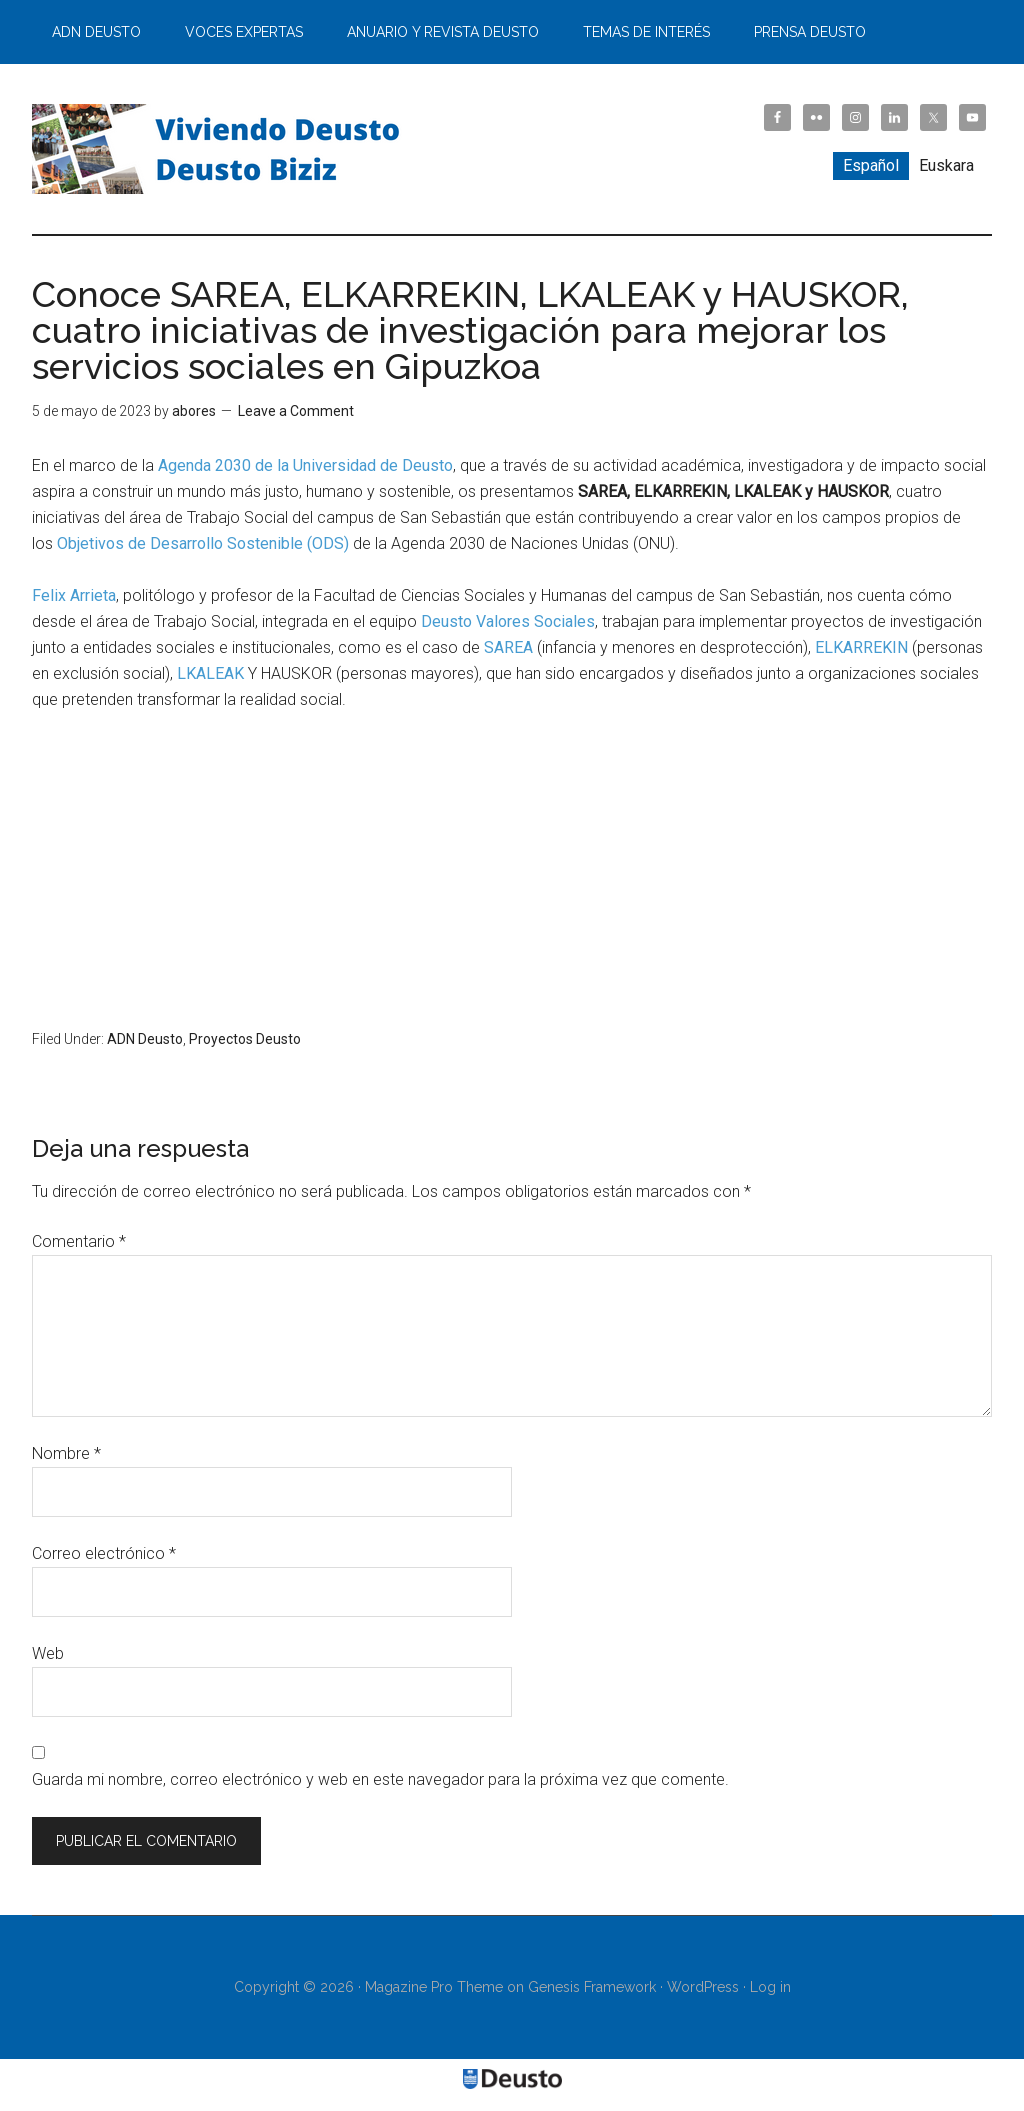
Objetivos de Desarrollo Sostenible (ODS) (203, 543)
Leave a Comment (296, 411)
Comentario (79, 1241)
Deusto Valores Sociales (508, 621)
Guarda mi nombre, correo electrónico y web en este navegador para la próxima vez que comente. (380, 1779)
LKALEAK (210, 673)
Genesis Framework (592, 1987)
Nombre (66, 1453)
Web (48, 1653)
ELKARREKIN (861, 647)
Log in (770, 1987)
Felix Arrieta (74, 595)
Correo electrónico (104, 1553)
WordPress (703, 1987)
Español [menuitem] (871, 165)
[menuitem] (871, 166)
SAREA (508, 647)
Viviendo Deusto (222, 149)
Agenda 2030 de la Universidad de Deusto (305, 465)
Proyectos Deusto (245, 1039)
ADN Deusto (145, 1039)
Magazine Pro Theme (434, 1987)
